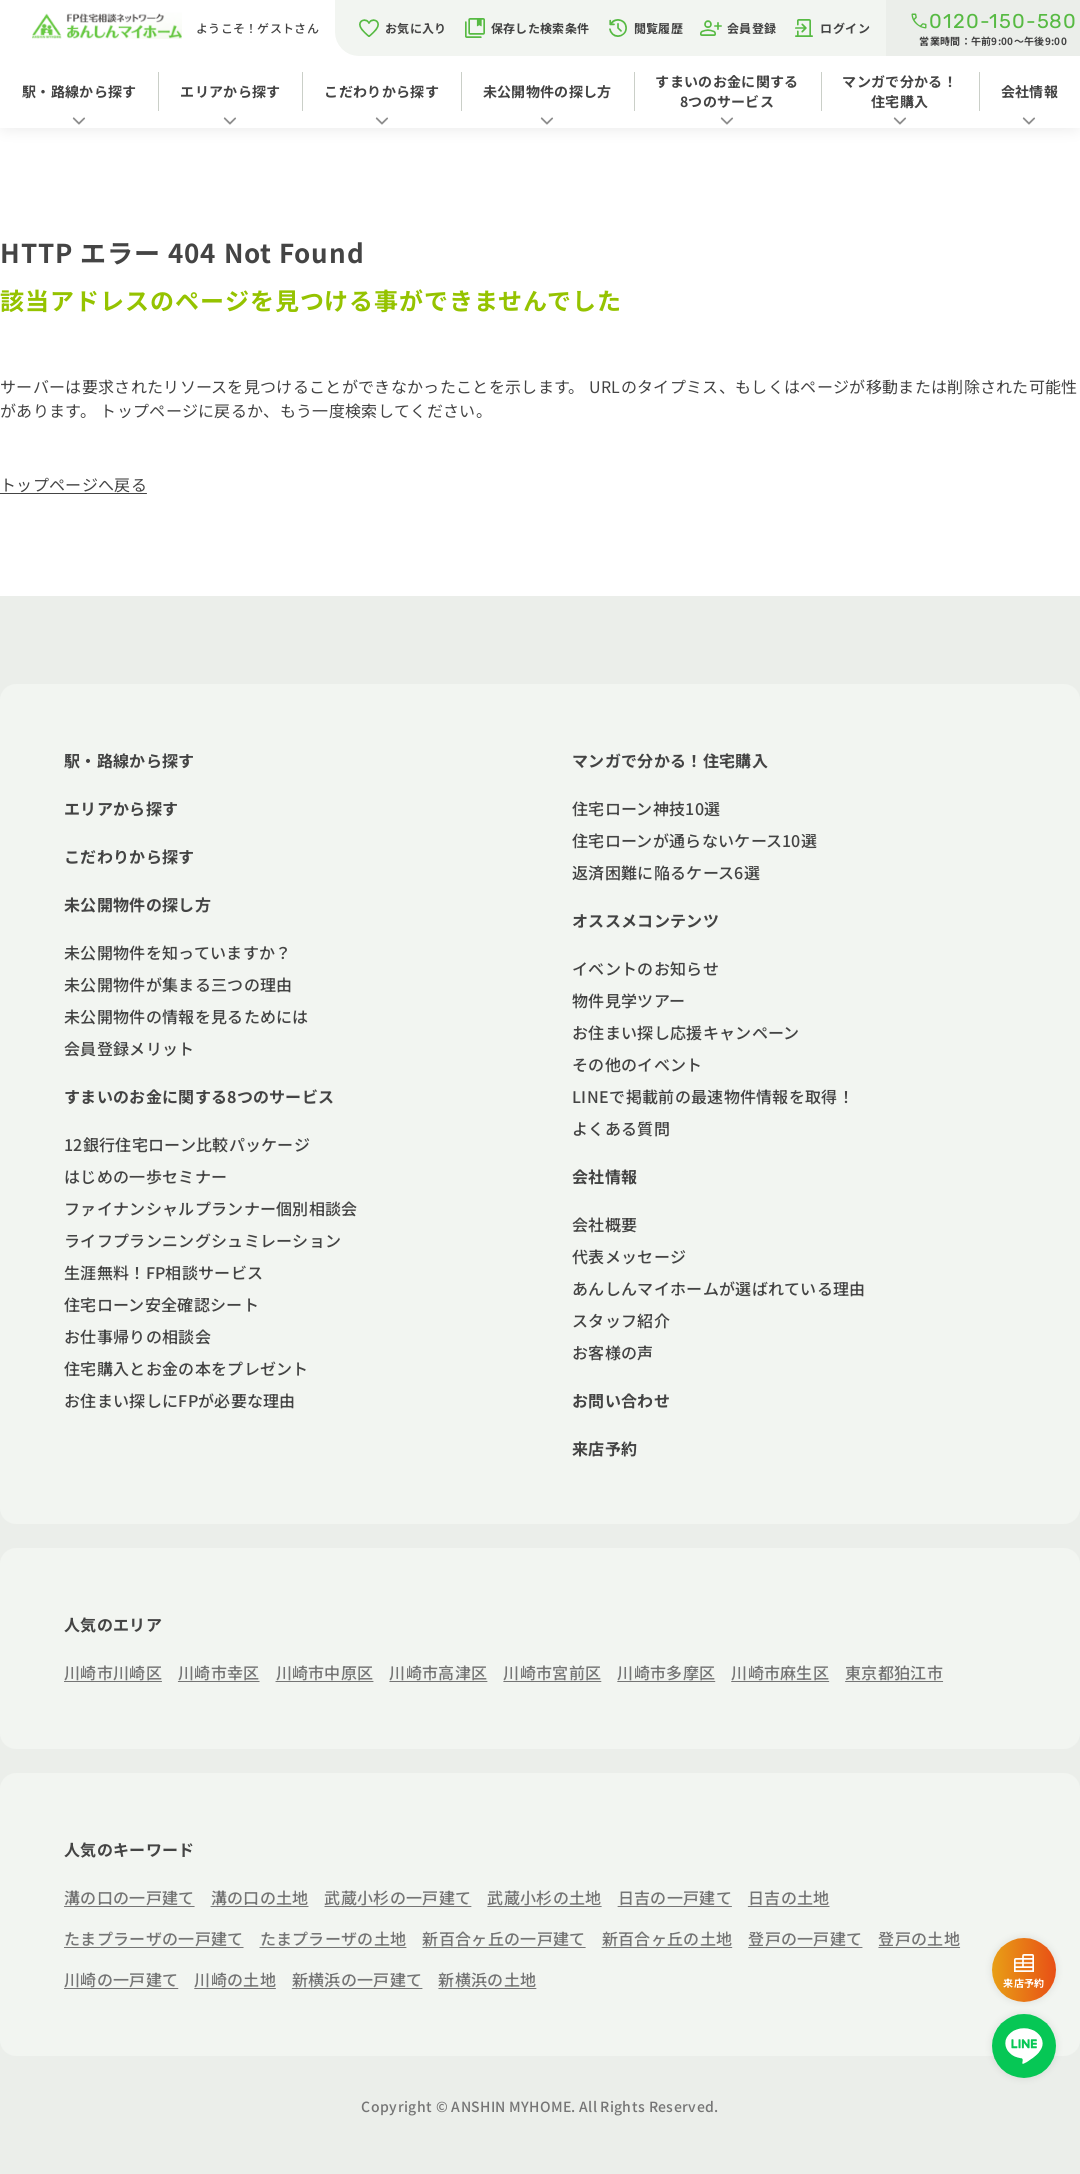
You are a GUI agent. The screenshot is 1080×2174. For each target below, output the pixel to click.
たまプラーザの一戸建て (154, 1938)
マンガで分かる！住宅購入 (899, 91)
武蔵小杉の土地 (544, 1897)
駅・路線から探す (79, 91)
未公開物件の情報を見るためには (186, 1016)
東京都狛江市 (894, 1672)
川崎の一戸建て (121, 1979)
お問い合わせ (621, 1400)
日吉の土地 (789, 1897)
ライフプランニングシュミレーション (202, 1240)
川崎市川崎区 (113, 1672)
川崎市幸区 (219, 1672)
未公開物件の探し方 (547, 91)
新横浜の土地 (487, 1979)
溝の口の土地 (260, 1897)
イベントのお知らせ (645, 968)
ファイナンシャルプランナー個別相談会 (211, 1208)
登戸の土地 (919, 1938)
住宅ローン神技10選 (646, 808)
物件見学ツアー (628, 1000)
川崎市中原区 (325, 1672)
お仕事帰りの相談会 (137, 1336)
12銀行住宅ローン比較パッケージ (187, 1144)
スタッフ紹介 (621, 1320)
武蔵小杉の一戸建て (397, 1897)
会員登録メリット (129, 1048)
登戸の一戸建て (805, 1938)
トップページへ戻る (73, 484)
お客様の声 (613, 1352)
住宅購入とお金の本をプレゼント (186, 1368)
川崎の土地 (235, 1979)
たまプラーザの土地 (333, 1938)
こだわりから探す (381, 91)
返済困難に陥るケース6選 (666, 872)
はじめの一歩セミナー (145, 1176)
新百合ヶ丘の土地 (667, 1938)
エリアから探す (230, 91)
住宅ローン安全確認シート (161, 1304)
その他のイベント (637, 1064)
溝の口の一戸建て (129, 1897)
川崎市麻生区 (780, 1672)
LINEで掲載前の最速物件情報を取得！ (713, 1096)
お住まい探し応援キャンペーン (685, 1032)
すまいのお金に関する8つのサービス (726, 91)
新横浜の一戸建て (357, 1979)
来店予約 (604, 1448)
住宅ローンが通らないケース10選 (694, 840)
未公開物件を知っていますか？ (177, 952)
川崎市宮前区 (552, 1672)
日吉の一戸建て (675, 1897)
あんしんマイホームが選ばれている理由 (719, 1288)
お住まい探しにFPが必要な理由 (180, 1400)
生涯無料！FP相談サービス (163, 1272)
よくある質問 (621, 1128)
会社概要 (604, 1224)
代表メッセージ (629, 1256)
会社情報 (1029, 91)
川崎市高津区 (438, 1672)
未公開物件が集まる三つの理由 (178, 984)
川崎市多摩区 (666, 1672)
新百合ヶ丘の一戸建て (503, 1938)
